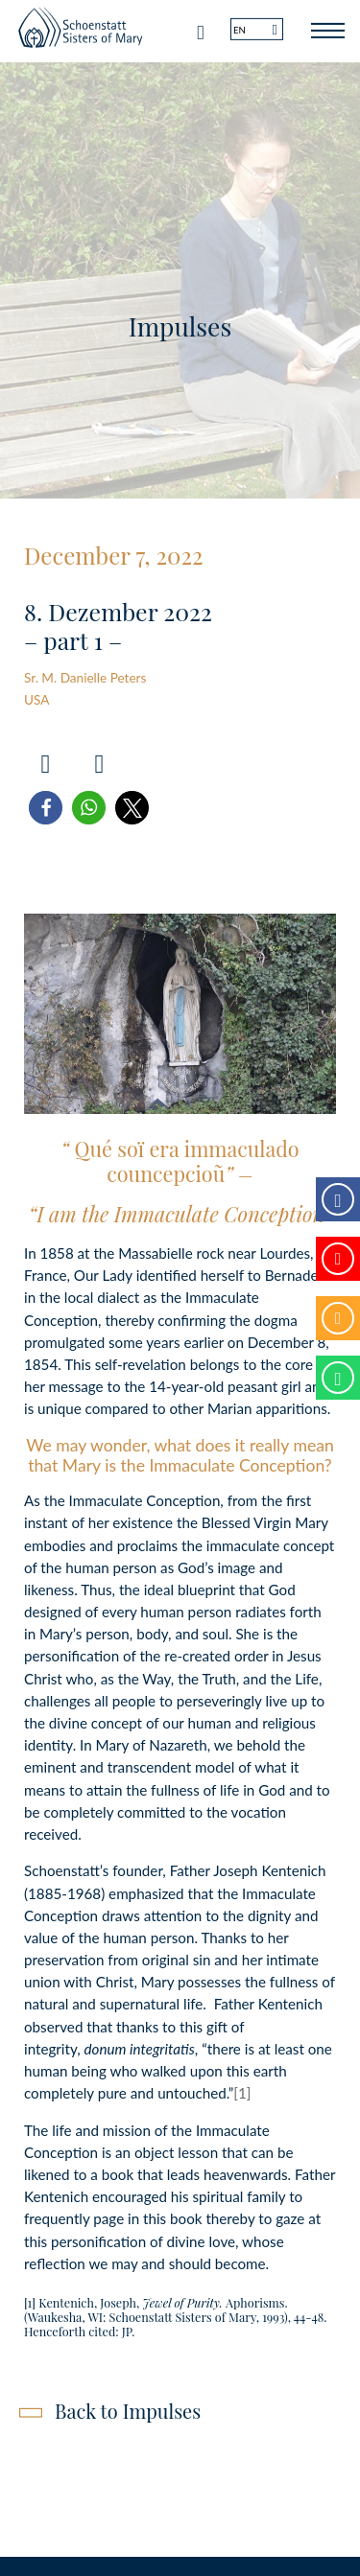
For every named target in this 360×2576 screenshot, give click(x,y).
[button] (45, 807)
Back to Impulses (128, 2411)
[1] (242, 2092)
